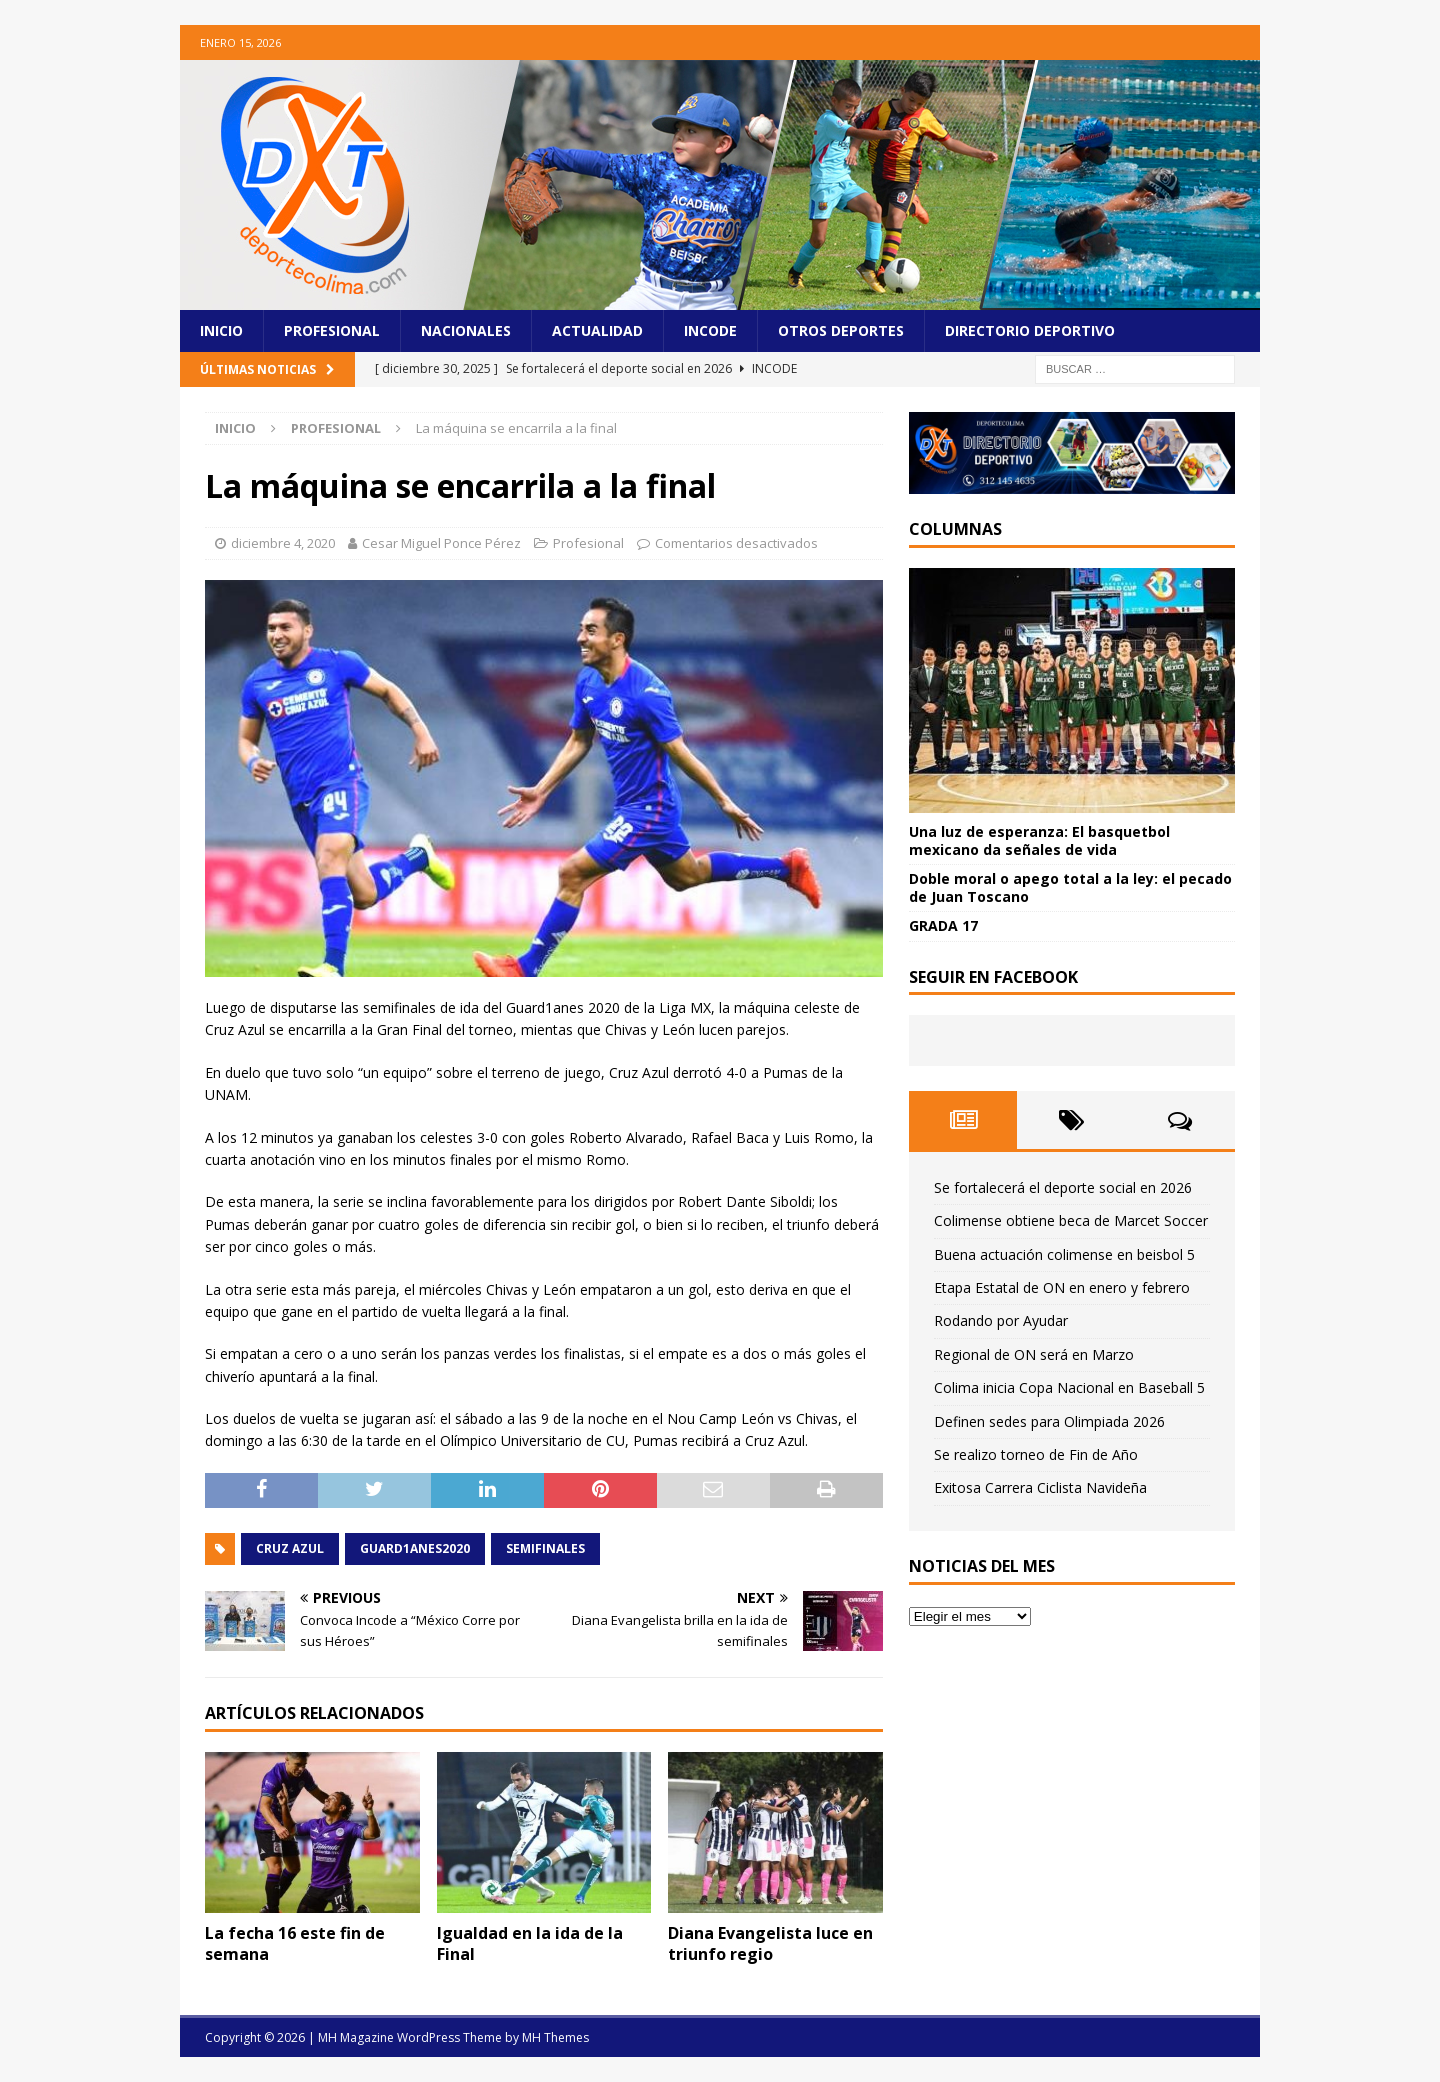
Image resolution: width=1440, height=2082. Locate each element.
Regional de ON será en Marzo (1034, 1354)
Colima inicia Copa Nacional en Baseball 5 (1069, 1387)
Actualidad (597, 330)
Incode (710, 330)
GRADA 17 (943, 925)
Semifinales (545, 1548)
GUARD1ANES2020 (415, 1548)
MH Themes (555, 2037)
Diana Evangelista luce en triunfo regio (770, 1943)
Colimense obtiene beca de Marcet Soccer (1071, 1220)
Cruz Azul (290, 1548)
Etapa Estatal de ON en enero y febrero (1062, 1287)
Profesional (332, 330)
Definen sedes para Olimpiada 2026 (1049, 1421)
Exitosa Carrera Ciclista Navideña (1040, 1487)
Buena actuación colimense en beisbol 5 (1064, 1254)
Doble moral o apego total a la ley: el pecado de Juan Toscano (1070, 887)
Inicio (221, 330)
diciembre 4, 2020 (283, 543)
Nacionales (466, 330)
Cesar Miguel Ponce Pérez (441, 543)
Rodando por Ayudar (1001, 1320)
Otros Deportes (841, 330)
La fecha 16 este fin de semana (295, 1943)
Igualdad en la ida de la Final (530, 1943)
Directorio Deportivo (1030, 330)
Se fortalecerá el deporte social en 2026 (1063, 1187)
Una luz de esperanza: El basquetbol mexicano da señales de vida (1039, 840)
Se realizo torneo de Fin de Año (1036, 1454)
